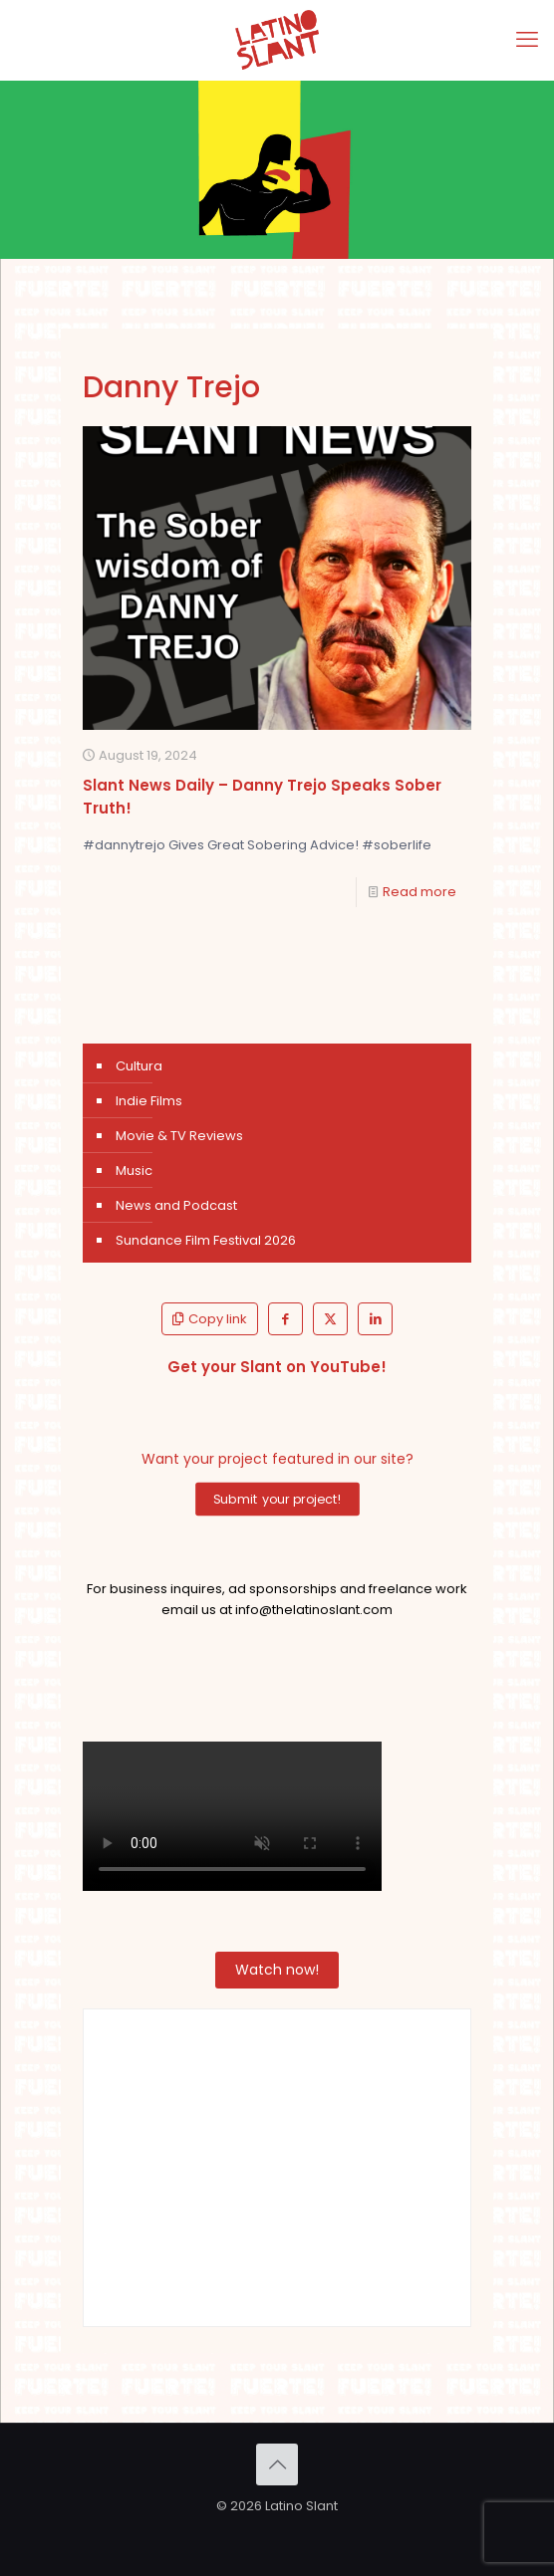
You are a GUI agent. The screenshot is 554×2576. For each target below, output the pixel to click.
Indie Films (149, 1100)
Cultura (139, 1065)
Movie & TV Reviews (179, 1135)
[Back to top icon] (277, 2464)
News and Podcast (176, 1205)
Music (134, 1170)
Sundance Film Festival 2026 (206, 1240)
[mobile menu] (527, 40)
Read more (419, 891)
